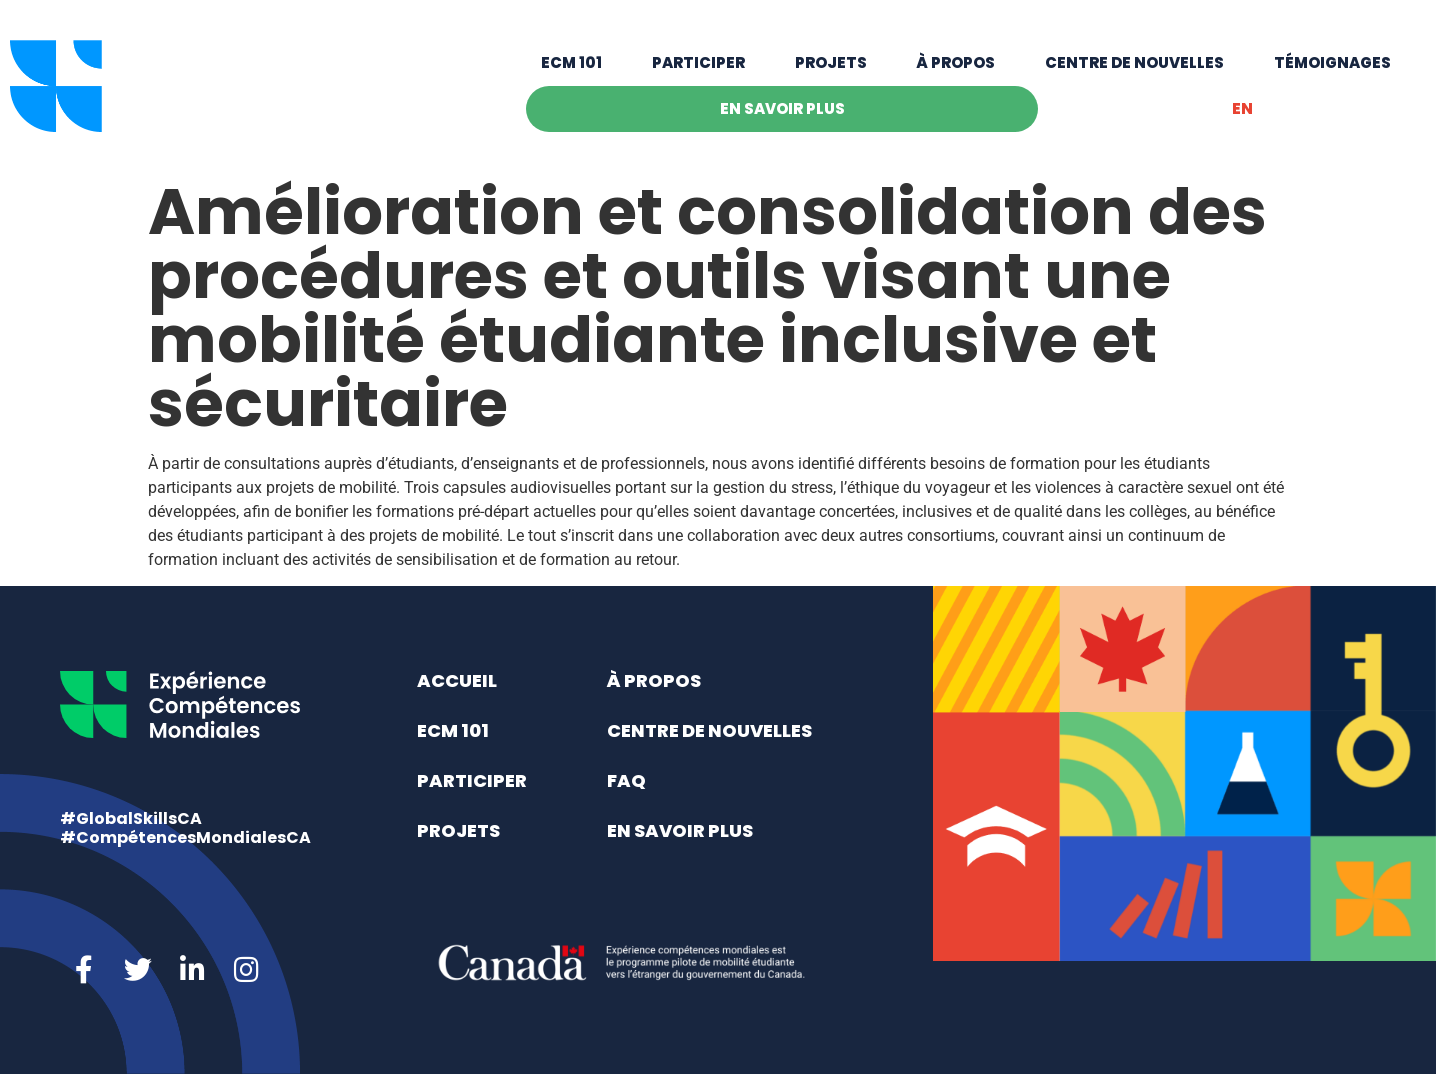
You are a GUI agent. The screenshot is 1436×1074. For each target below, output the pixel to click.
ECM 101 (571, 62)
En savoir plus (782, 108)
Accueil (457, 680)
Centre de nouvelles (1134, 62)
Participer (698, 62)
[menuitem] (1242, 109)
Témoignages (1332, 62)
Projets (831, 62)
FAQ (626, 780)
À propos (955, 62)
